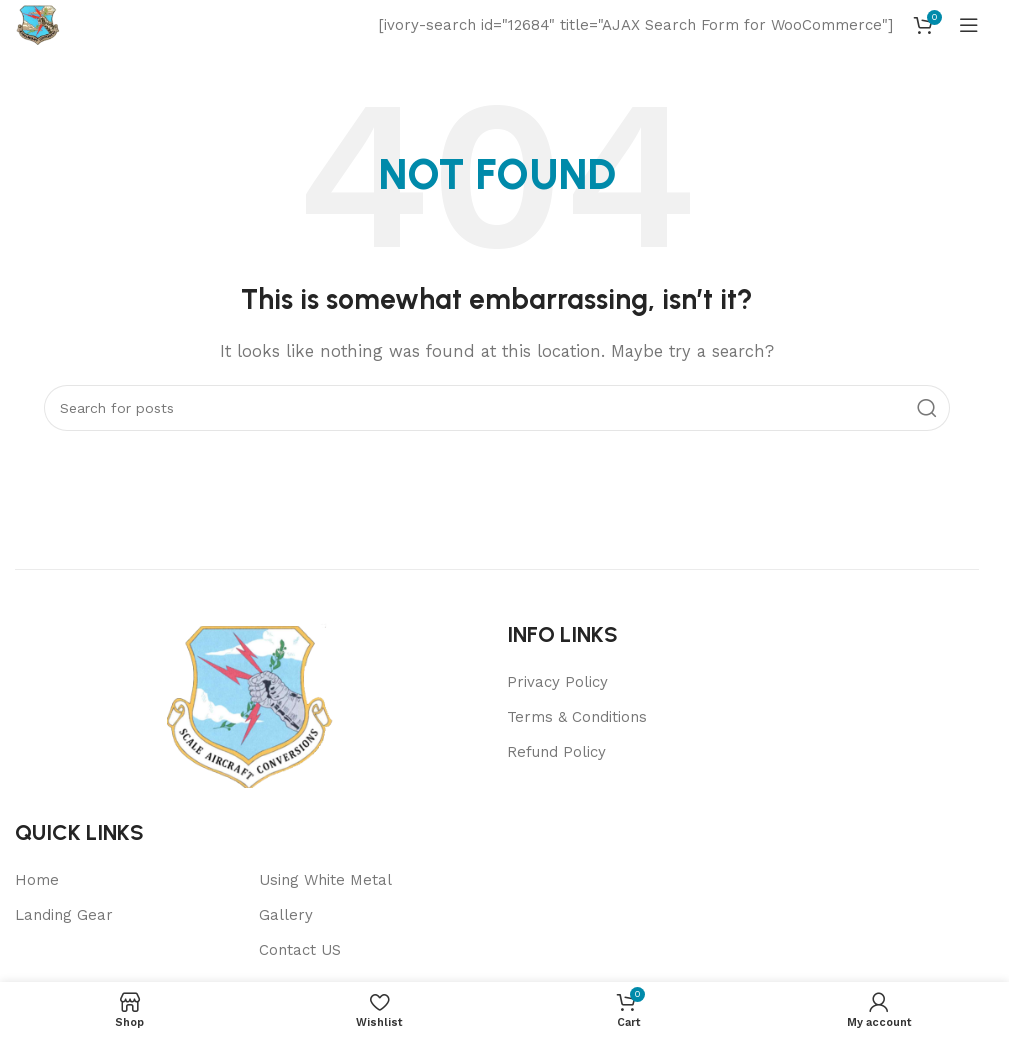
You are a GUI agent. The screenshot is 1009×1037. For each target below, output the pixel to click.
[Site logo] (37, 24)
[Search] (497, 408)
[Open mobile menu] (969, 25)
